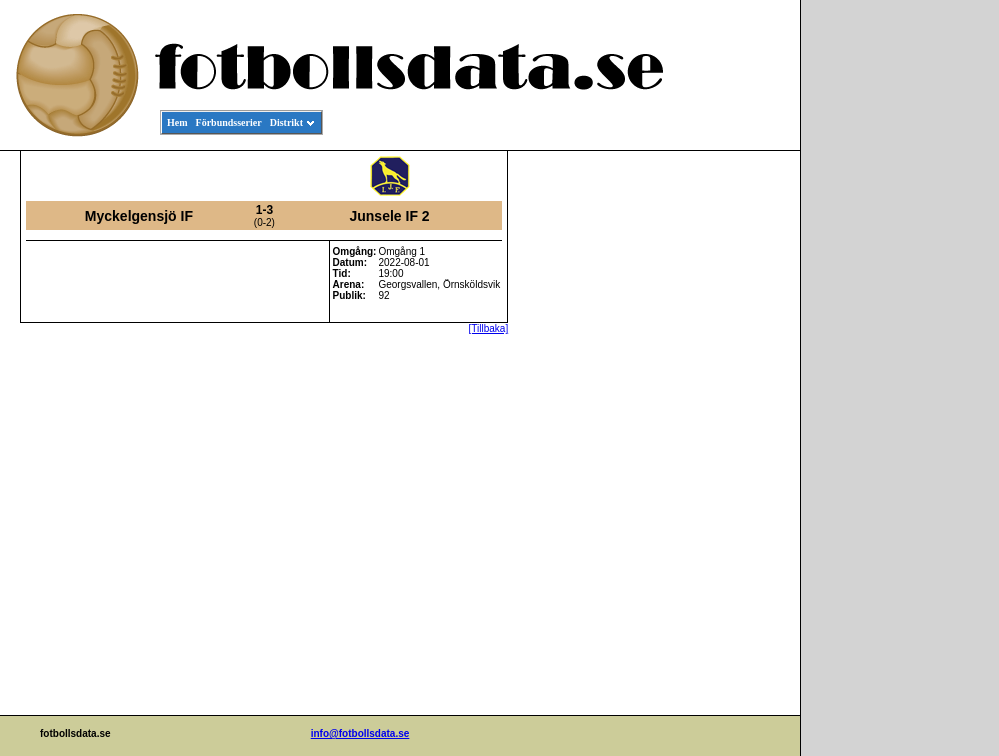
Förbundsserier (229, 122)
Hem (177, 122)
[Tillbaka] (489, 328)
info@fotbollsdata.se (360, 733)
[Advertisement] (710, 456)
